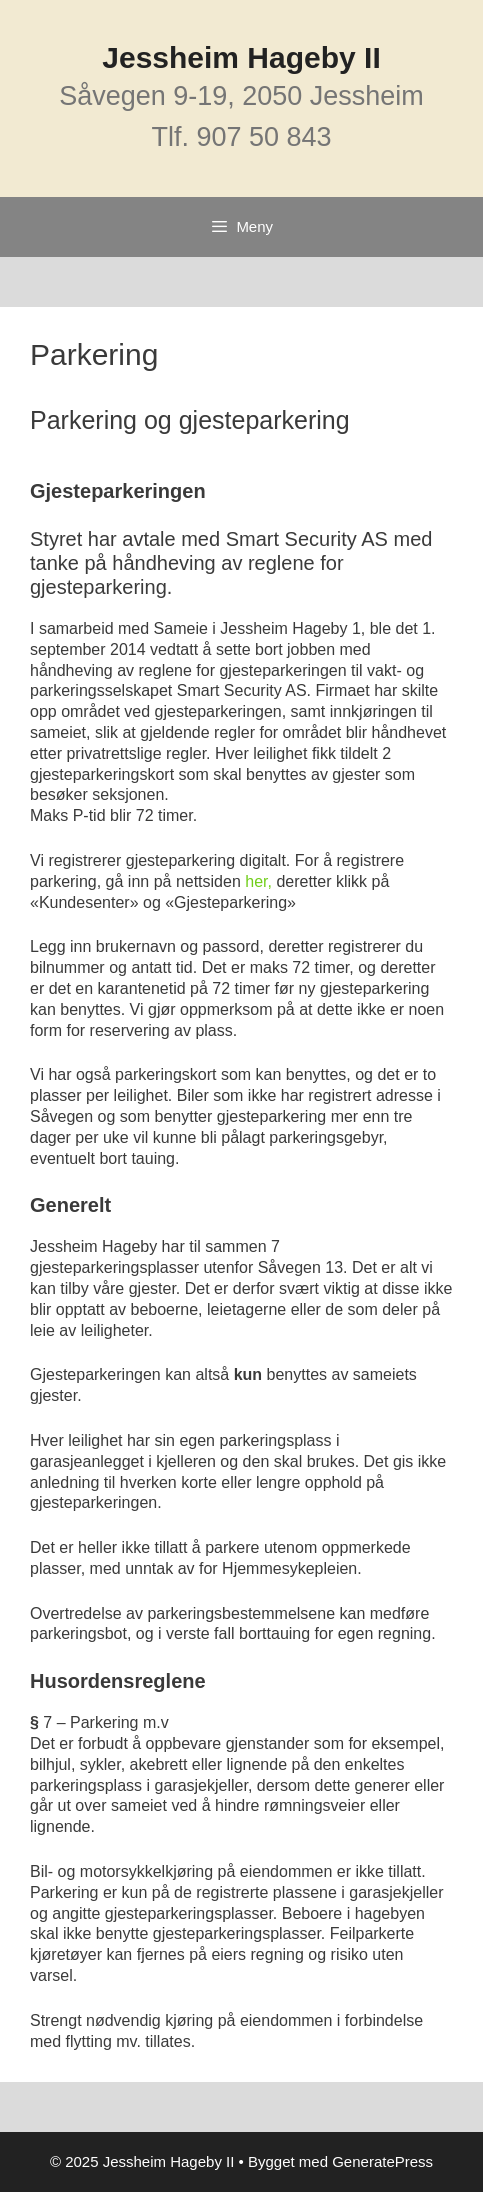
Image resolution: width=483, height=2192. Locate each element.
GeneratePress (382, 2161)
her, (258, 881)
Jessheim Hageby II (241, 57)
